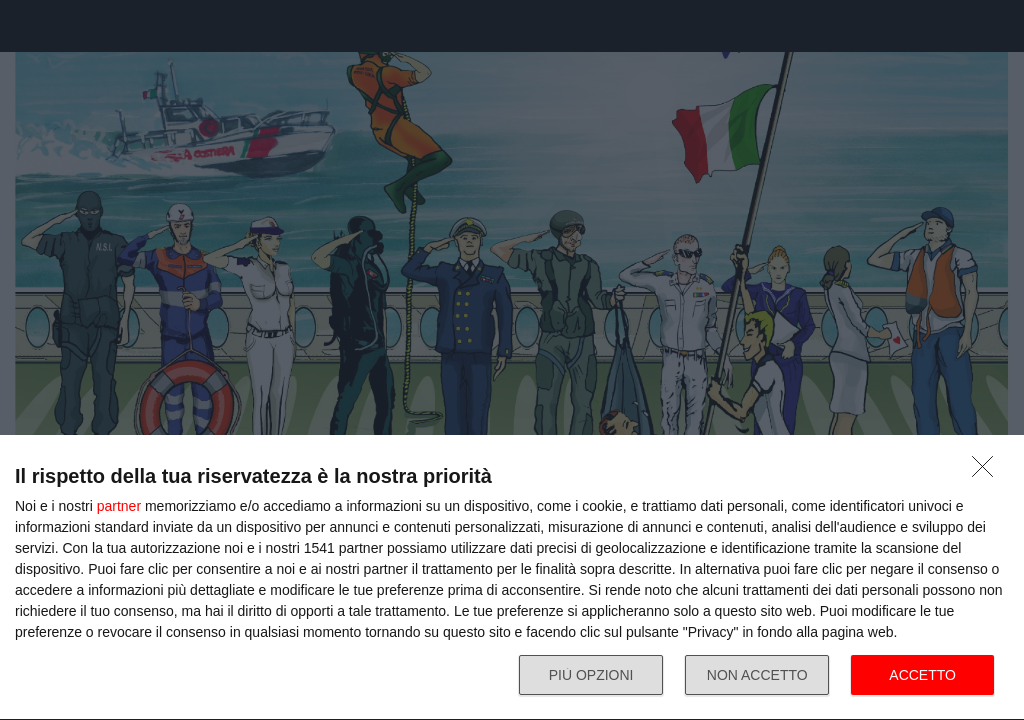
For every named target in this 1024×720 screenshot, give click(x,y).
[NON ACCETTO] (988, 472)
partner (119, 506)
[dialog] (512, 578)
